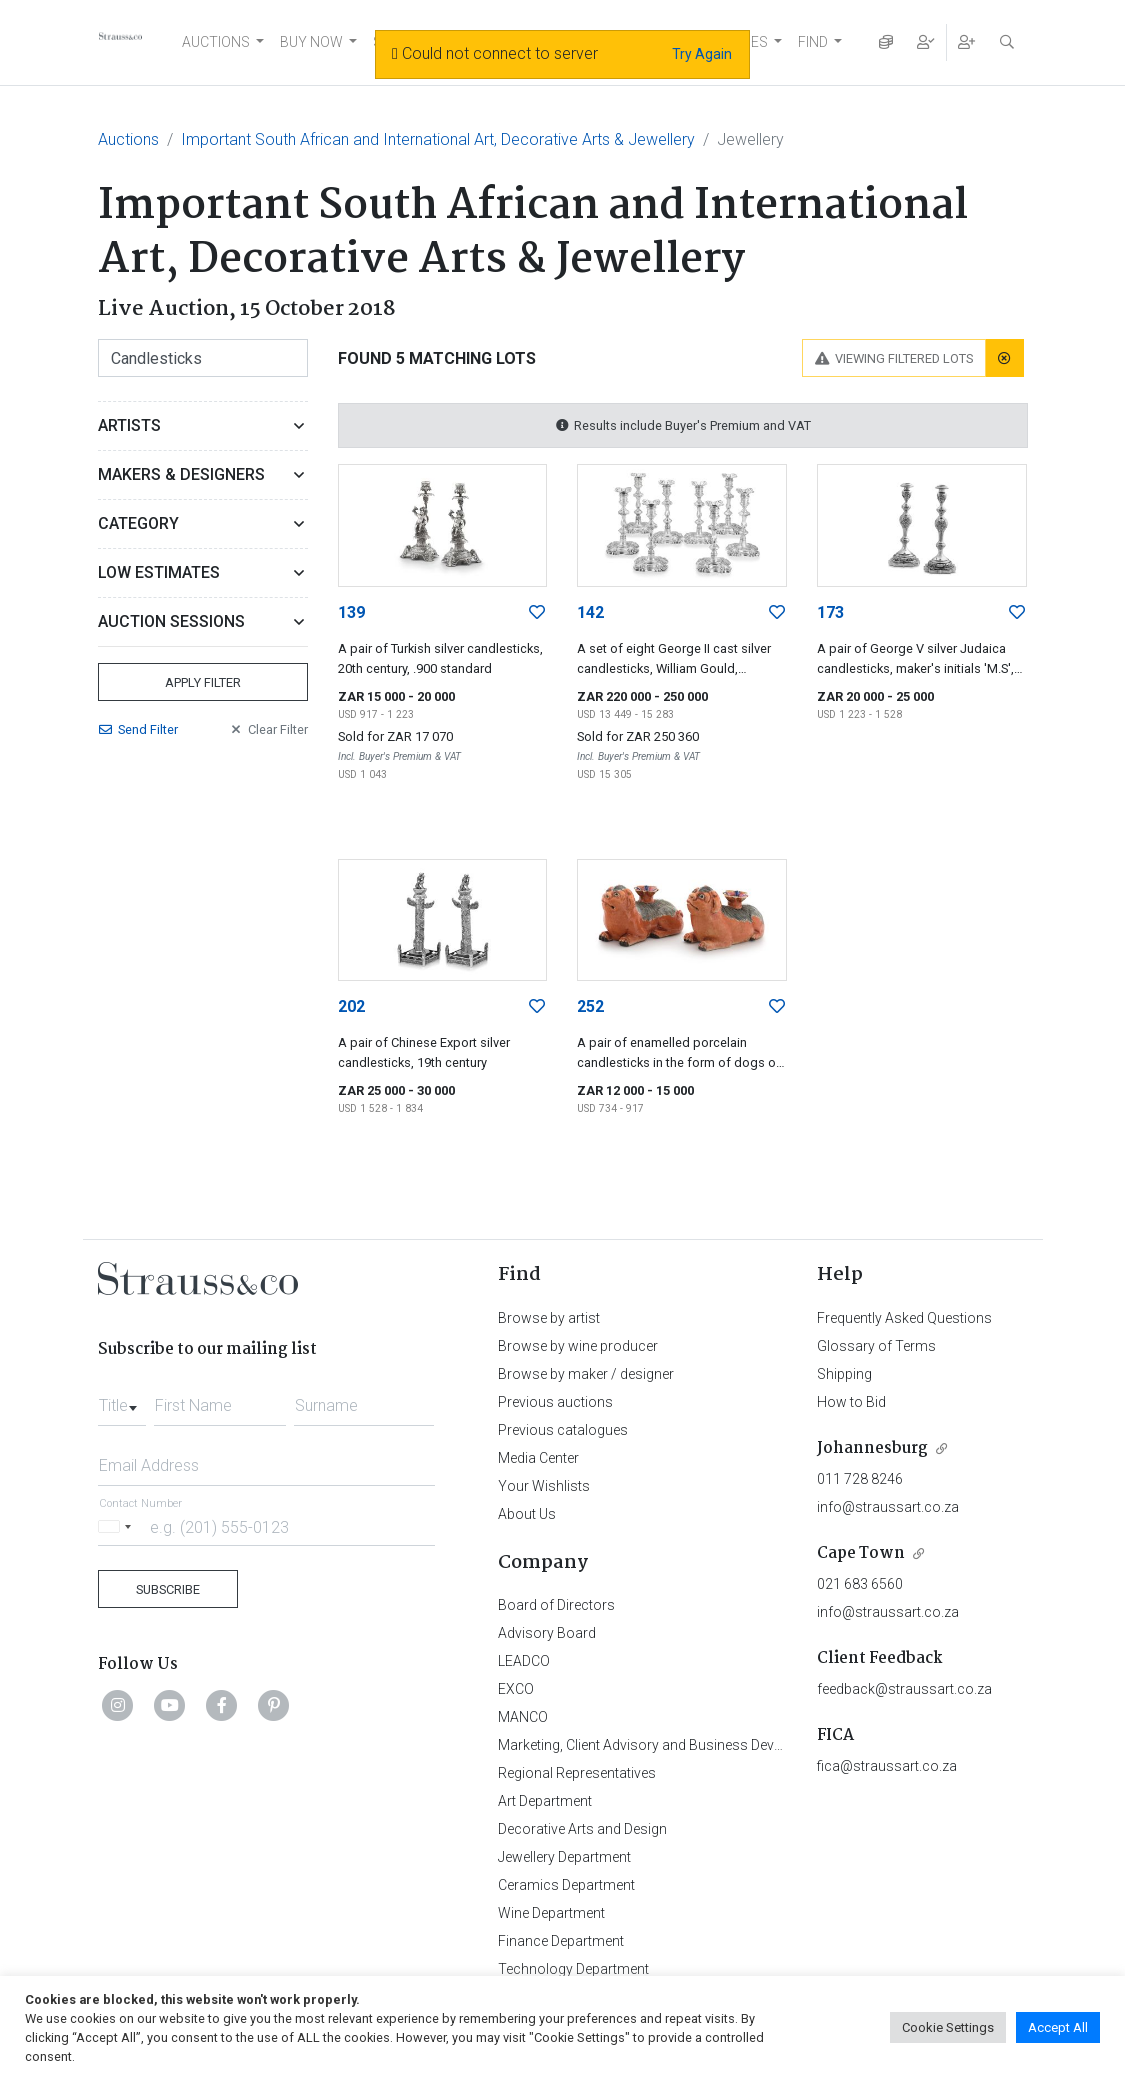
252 (590, 1006)
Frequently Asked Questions (904, 1318)
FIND (813, 42)
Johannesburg (872, 1448)
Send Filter (138, 729)
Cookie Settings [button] (948, 2027)
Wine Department (551, 1913)
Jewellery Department (564, 1857)
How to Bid (851, 1402)
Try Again (702, 54)
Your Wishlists (544, 1486)
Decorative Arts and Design (582, 1829)
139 (351, 612)
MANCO (523, 1717)
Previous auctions (555, 1402)
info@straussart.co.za (888, 1507)
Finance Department (561, 1941)
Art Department (545, 1801)
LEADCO (524, 1661)
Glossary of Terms (876, 1346)
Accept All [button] (1058, 2027)
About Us (527, 1514)
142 (590, 612)
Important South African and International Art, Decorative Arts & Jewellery (438, 139)
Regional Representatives (577, 1773)
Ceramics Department (566, 1885)
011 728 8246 (860, 1479)
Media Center (538, 1458)
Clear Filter (268, 729)
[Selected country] (118, 1526)
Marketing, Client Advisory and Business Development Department (703, 1745)
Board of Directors (556, 1605)
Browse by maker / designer (586, 1374)
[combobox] (122, 1400)
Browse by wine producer (578, 1346)
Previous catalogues (563, 1430)
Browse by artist (549, 1318)
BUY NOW (311, 42)
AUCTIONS (216, 42)
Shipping (844, 1374)
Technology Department (573, 1969)
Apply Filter (203, 682)
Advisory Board (547, 1633)
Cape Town (861, 1553)
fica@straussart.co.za (887, 1766)
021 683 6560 (860, 1584)
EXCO (516, 1689)
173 (830, 612)
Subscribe (168, 1589)
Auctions (128, 139)
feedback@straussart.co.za (904, 1689)
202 (351, 1006)
